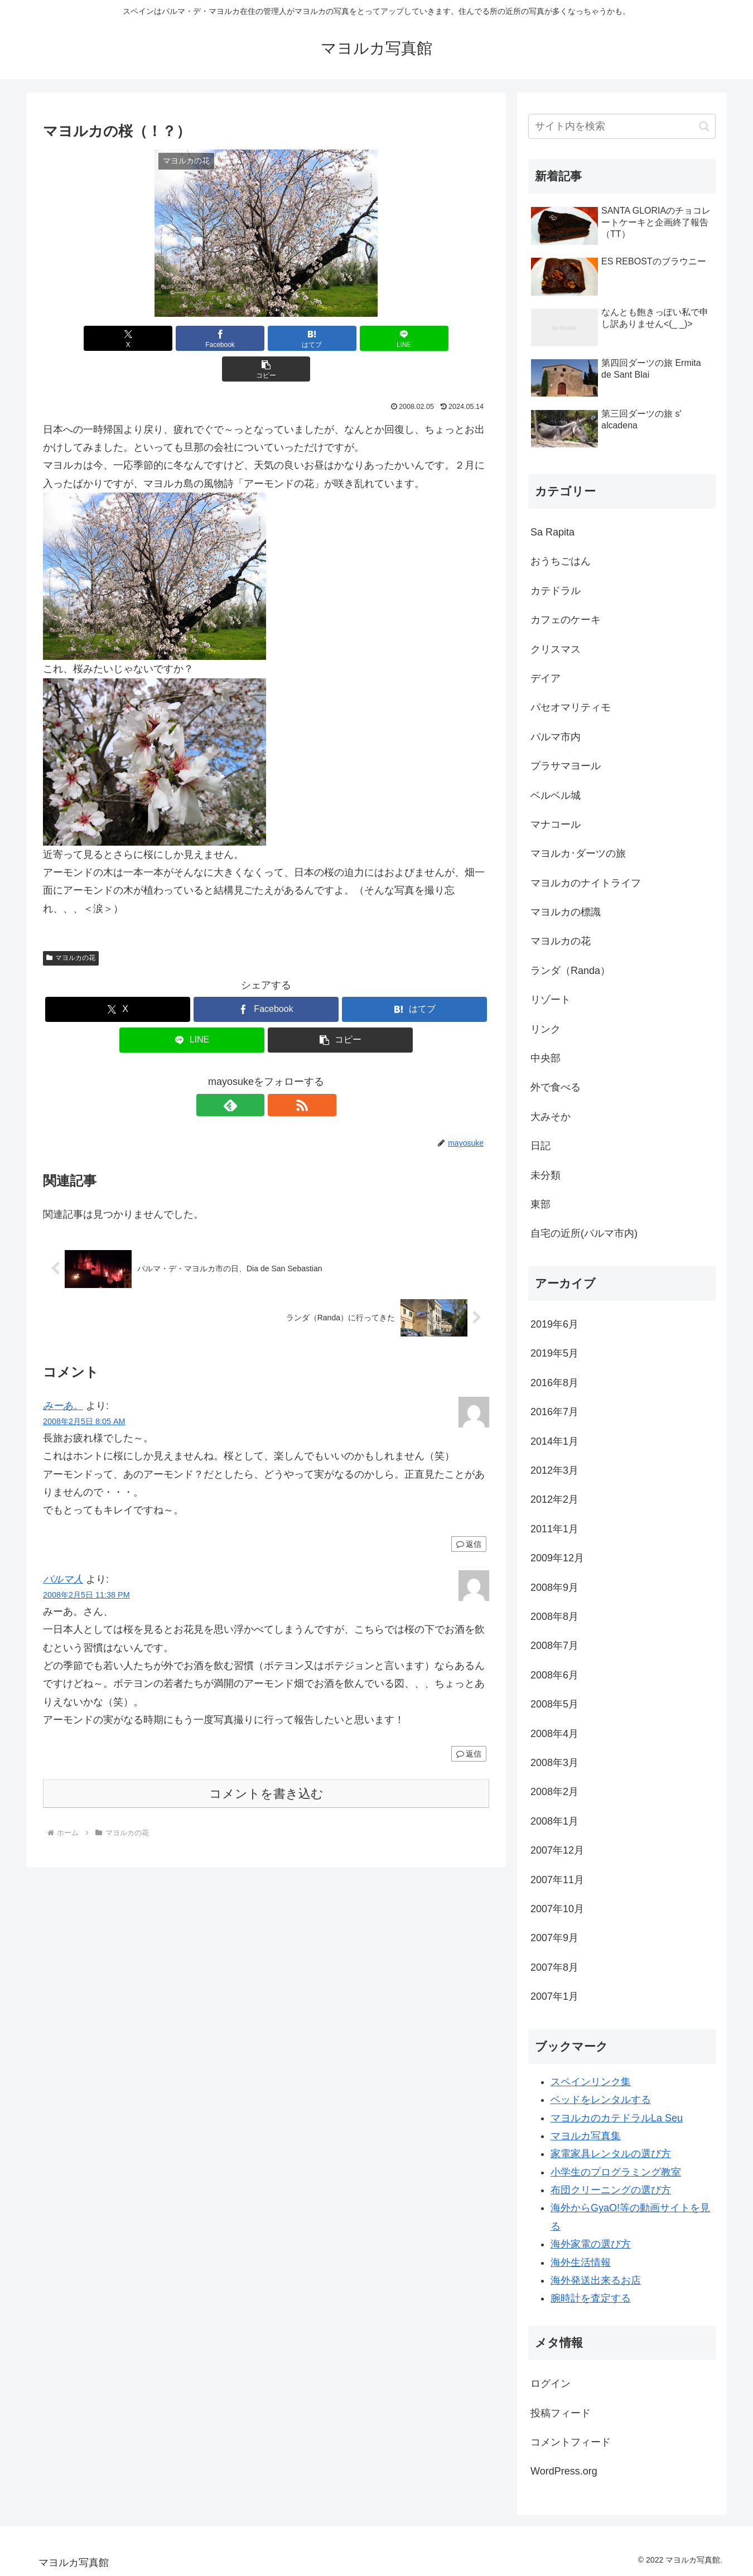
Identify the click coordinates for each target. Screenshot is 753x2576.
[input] (622, 126)
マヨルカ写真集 (586, 2135)
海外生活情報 (581, 2262)
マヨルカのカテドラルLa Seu (617, 2118)
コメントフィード (570, 2442)
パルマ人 (63, 1548)
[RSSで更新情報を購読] (279, 1074)
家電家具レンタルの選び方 (611, 2153)
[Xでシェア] (116, 338)
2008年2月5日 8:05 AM (84, 1390)
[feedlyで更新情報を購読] (253, 1074)
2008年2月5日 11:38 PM (86, 1564)
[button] (416, 338)
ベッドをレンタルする (601, 2099)
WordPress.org (563, 2471)
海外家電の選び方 (591, 2244)
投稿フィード (560, 2413)
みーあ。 (63, 1375)
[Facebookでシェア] (191, 338)
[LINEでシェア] (340, 338)
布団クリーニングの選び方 (611, 2190)
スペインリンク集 (591, 2081)
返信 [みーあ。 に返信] (468, 1513)
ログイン (550, 2383)
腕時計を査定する (591, 2298)
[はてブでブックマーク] (266, 338)
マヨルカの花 (70, 927)
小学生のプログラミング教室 (616, 2172)
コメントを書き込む (266, 1763)
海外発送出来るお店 (596, 2280)
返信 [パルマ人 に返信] (468, 1723)
